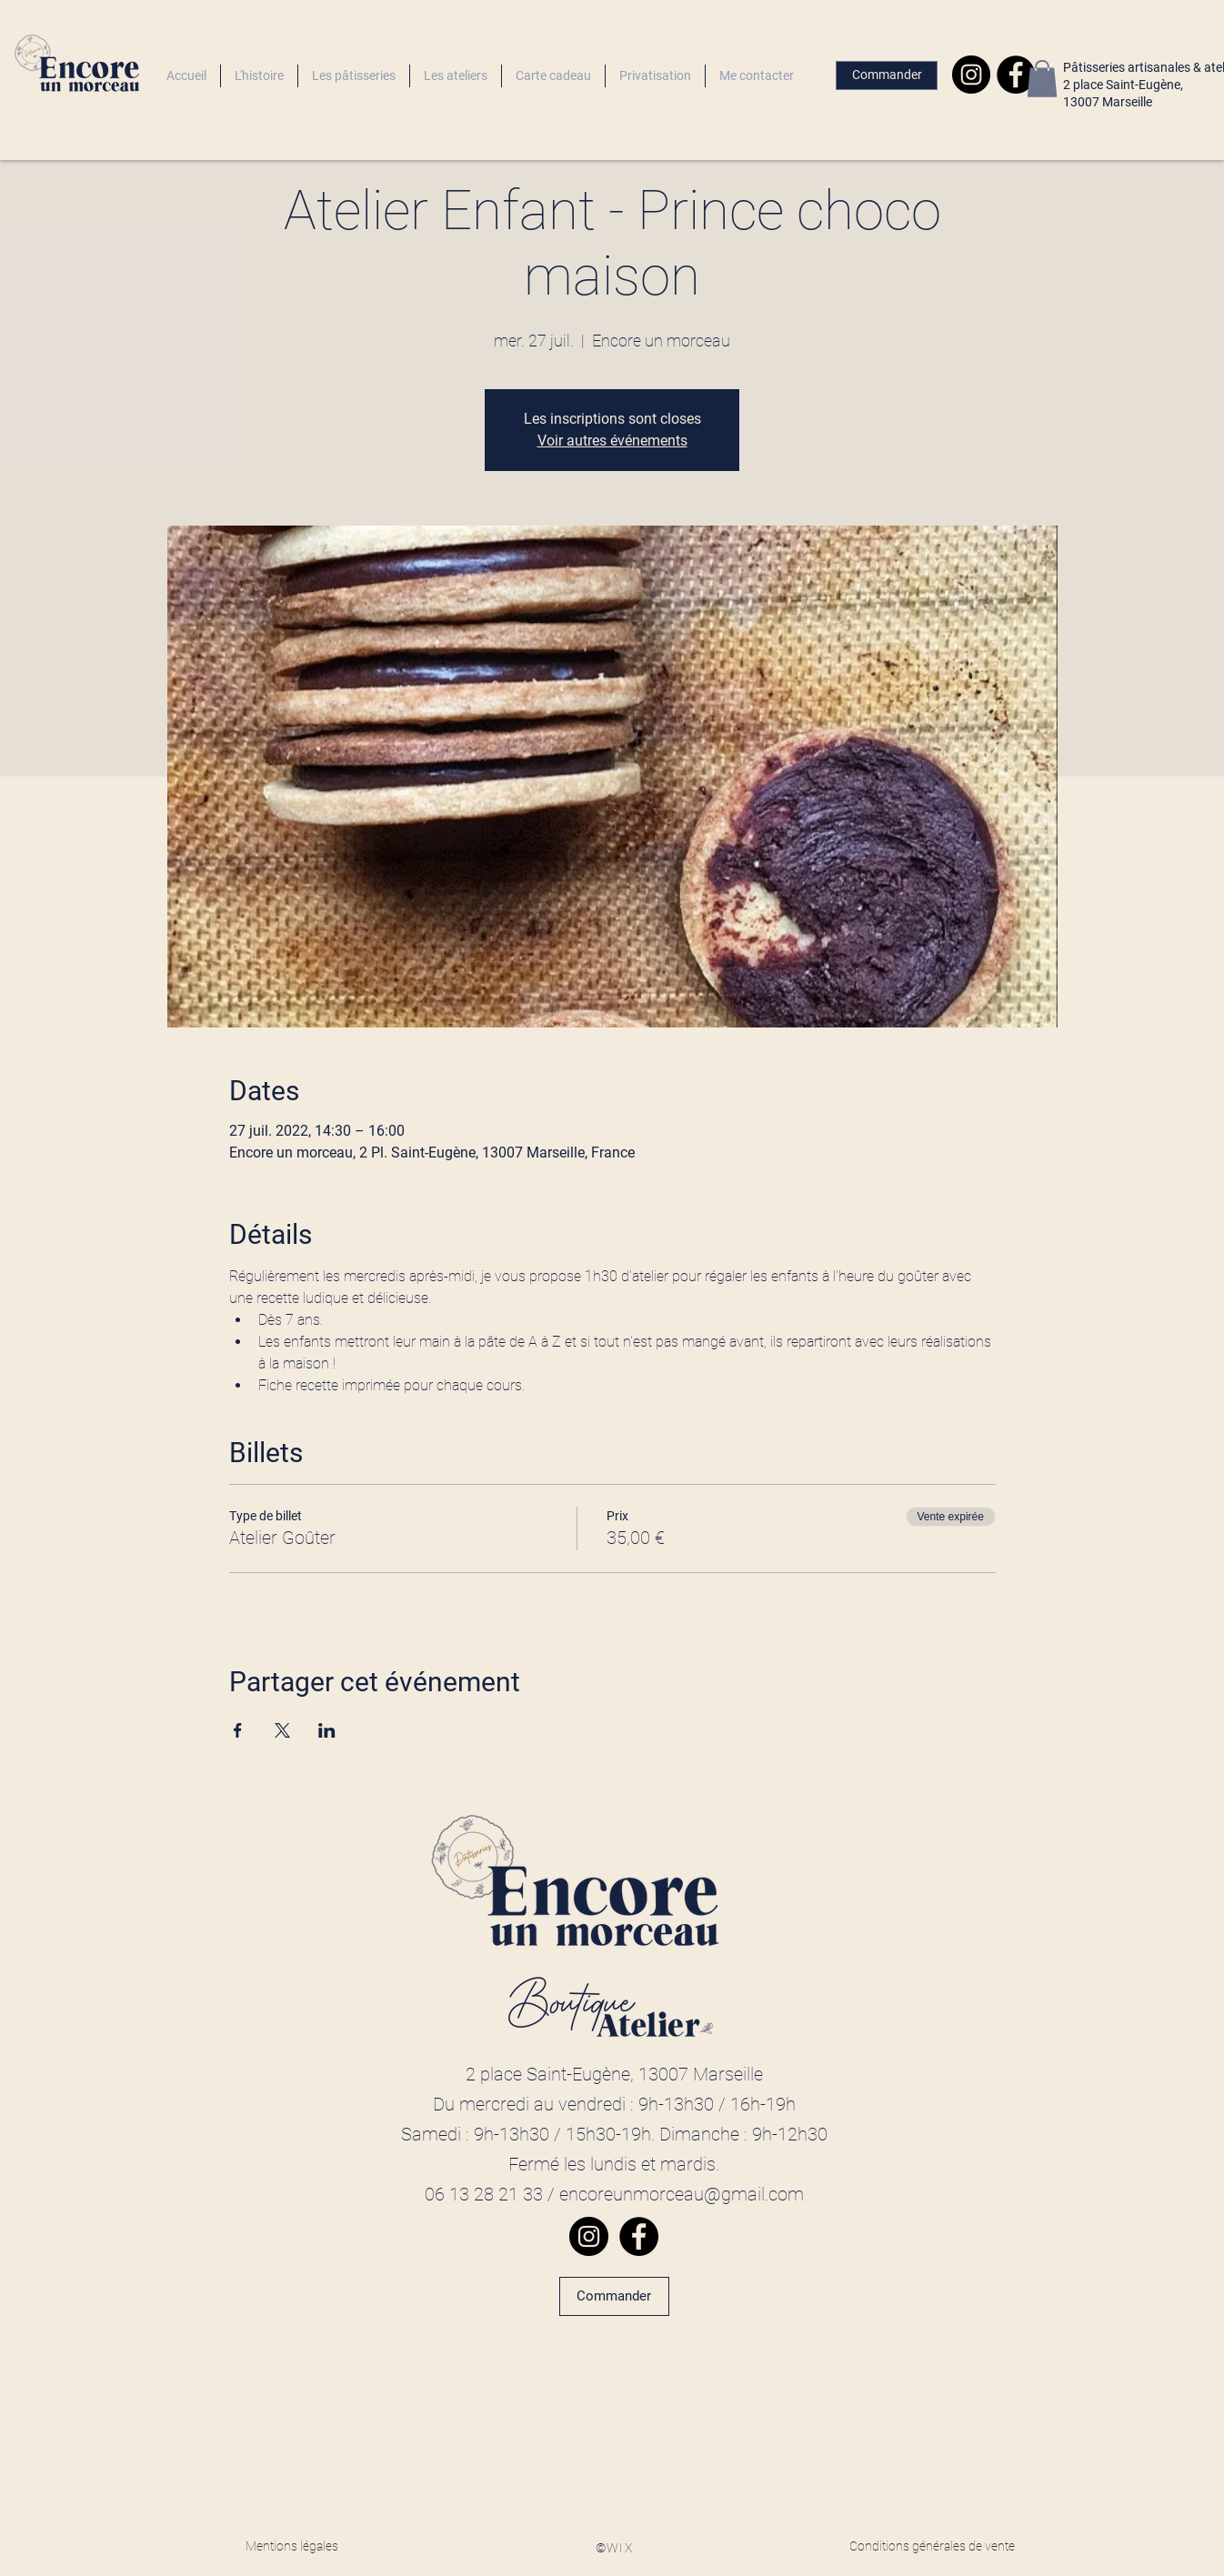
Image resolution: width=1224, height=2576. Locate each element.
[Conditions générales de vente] (932, 2547)
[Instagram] (971, 74)
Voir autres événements (612, 440)
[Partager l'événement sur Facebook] (237, 1730)
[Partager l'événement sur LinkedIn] (327, 1730)
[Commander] (887, 75)
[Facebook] (1016, 74)
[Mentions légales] (292, 2547)
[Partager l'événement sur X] (282, 1730)
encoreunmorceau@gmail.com (681, 2194)
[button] (1042, 78)
